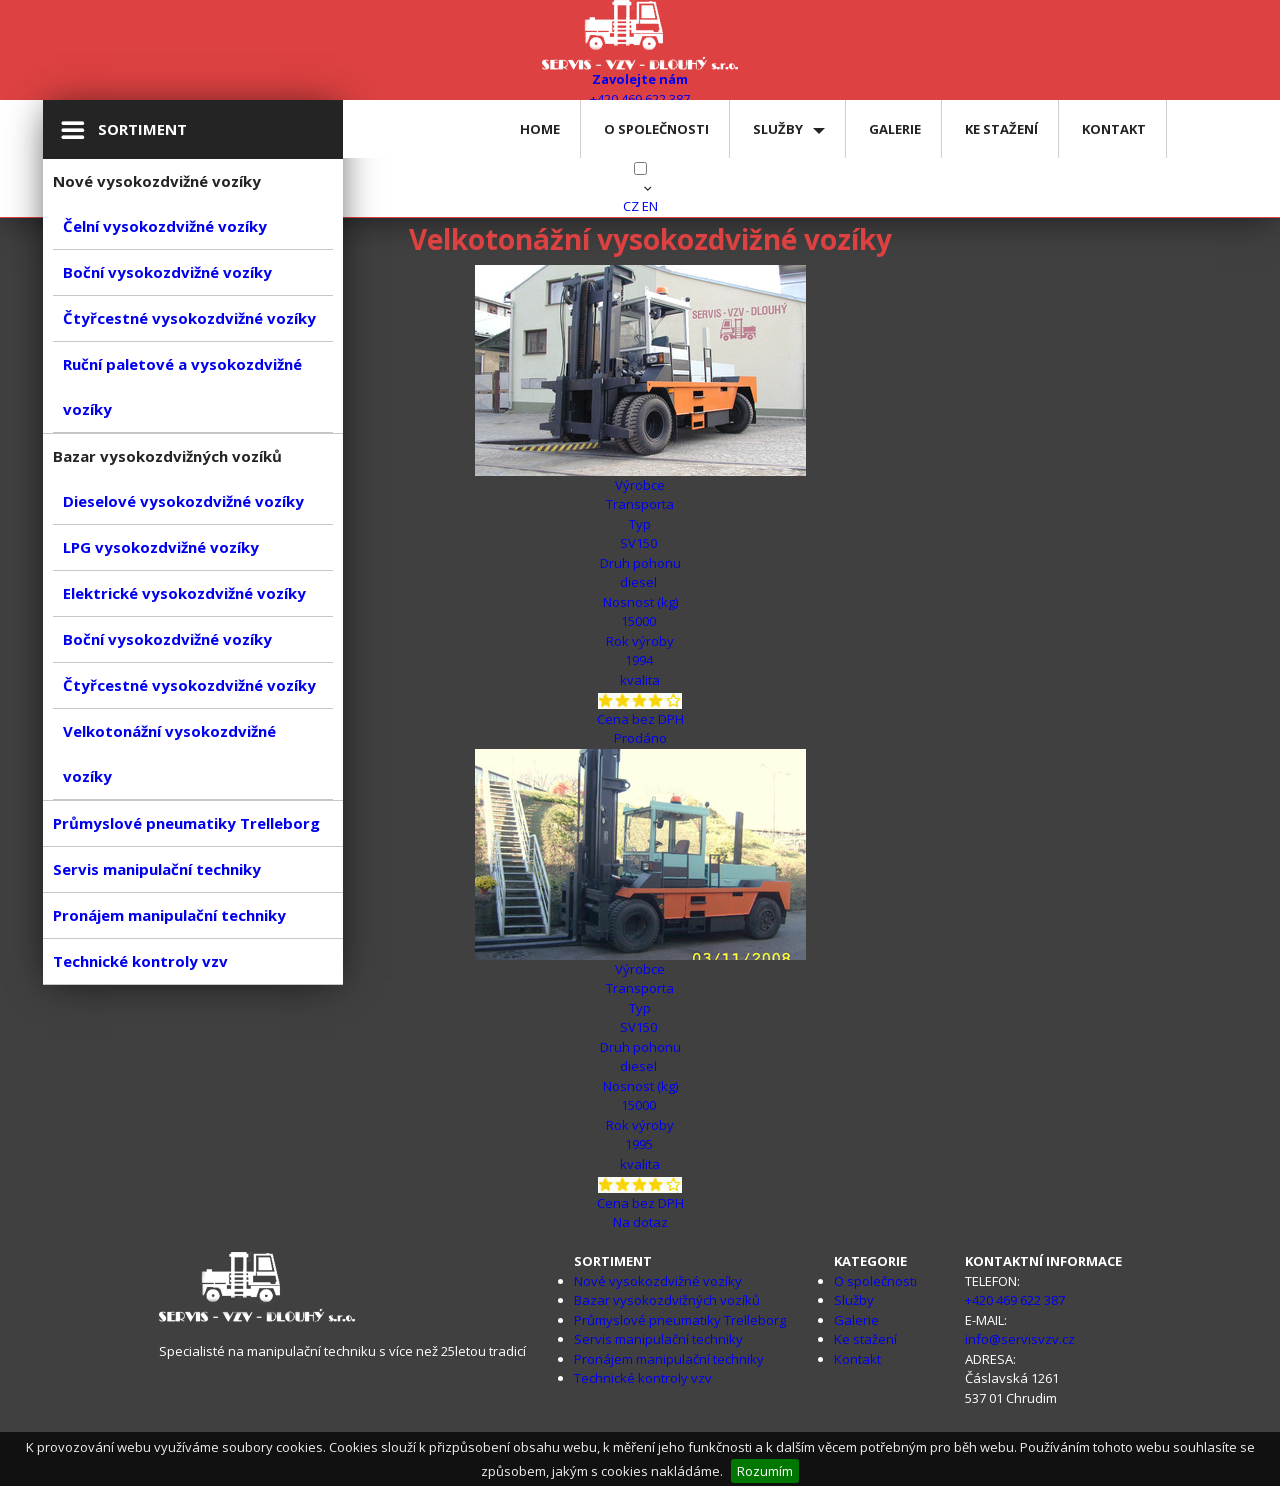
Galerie (895, 129)
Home (540, 129)
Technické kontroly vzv (140, 961)
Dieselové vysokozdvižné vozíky (183, 501)
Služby (778, 129)
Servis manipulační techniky (157, 869)
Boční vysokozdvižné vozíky (167, 272)
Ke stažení (1001, 129)
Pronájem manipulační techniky (169, 915)
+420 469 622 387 (1015, 1300)
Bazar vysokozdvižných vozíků (667, 1300)
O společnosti (656, 129)
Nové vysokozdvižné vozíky (658, 1281)
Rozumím (765, 1471)
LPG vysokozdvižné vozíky (161, 547)
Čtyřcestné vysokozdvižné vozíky (189, 318)
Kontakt (1114, 129)
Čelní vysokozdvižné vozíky (165, 226)
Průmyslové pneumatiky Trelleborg (186, 823)
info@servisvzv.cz (1020, 1339)
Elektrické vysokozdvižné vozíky (184, 593)
